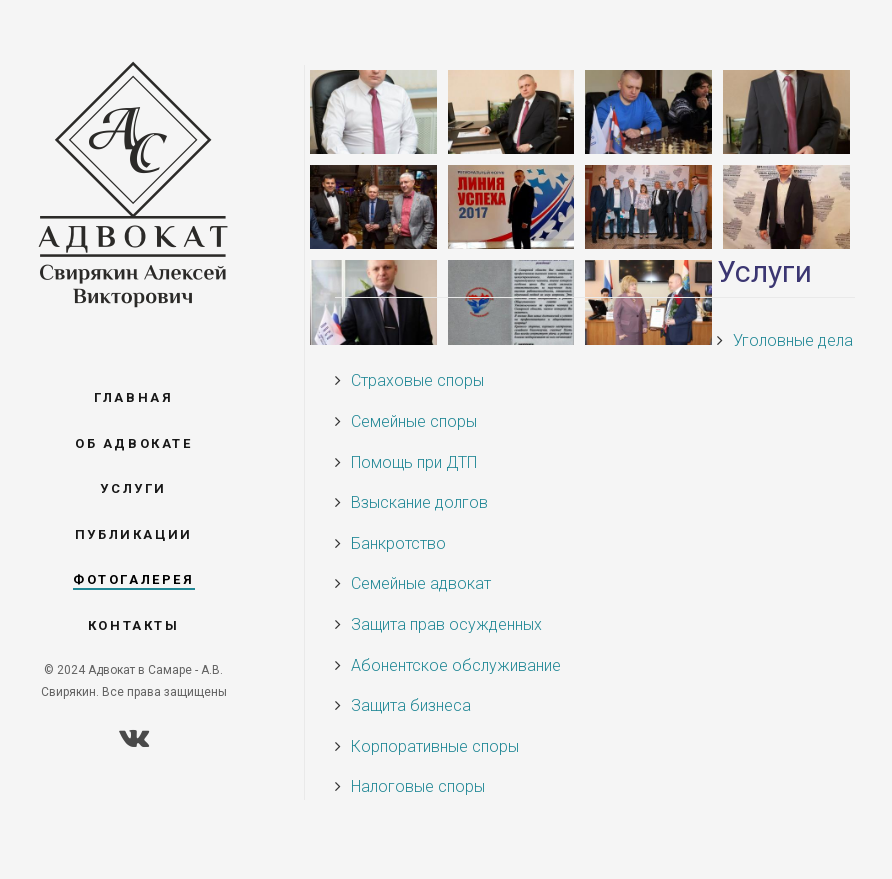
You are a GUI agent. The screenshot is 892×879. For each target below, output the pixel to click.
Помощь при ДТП (414, 462)
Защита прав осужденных (446, 624)
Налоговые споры (418, 786)
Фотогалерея (134, 579)
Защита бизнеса (411, 705)
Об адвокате (134, 443)
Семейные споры (414, 421)
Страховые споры (417, 380)
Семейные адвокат (421, 583)
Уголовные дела (793, 340)
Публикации (134, 534)
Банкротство (398, 543)
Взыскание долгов (419, 502)
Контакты (134, 625)
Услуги (133, 488)
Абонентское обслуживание (456, 665)
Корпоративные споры (435, 746)
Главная (133, 397)
